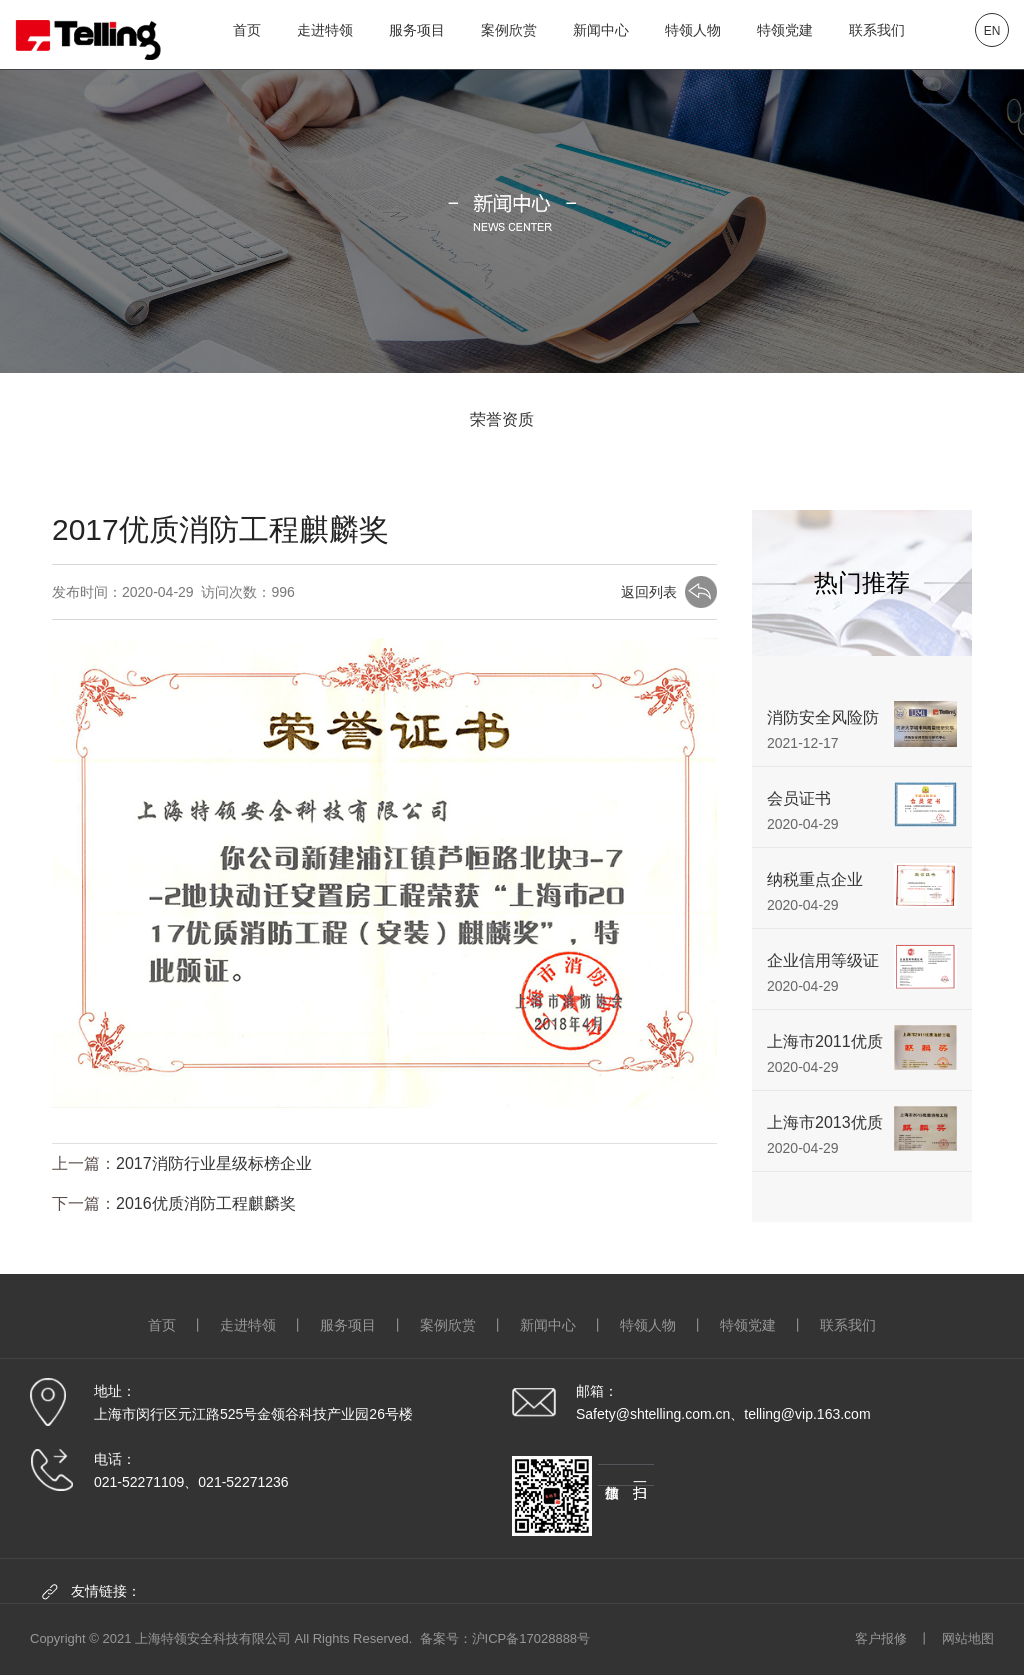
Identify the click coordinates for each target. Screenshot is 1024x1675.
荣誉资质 (502, 419)
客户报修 (881, 1638)
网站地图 (968, 1638)
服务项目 (417, 30)
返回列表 (649, 594)
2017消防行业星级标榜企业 (214, 1164)
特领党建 (785, 30)
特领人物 (693, 30)
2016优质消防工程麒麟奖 (206, 1204)
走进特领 (325, 30)
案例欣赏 (509, 30)
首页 (247, 30)
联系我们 (877, 30)
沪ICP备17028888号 (531, 1638)
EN (992, 31)
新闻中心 (601, 30)
